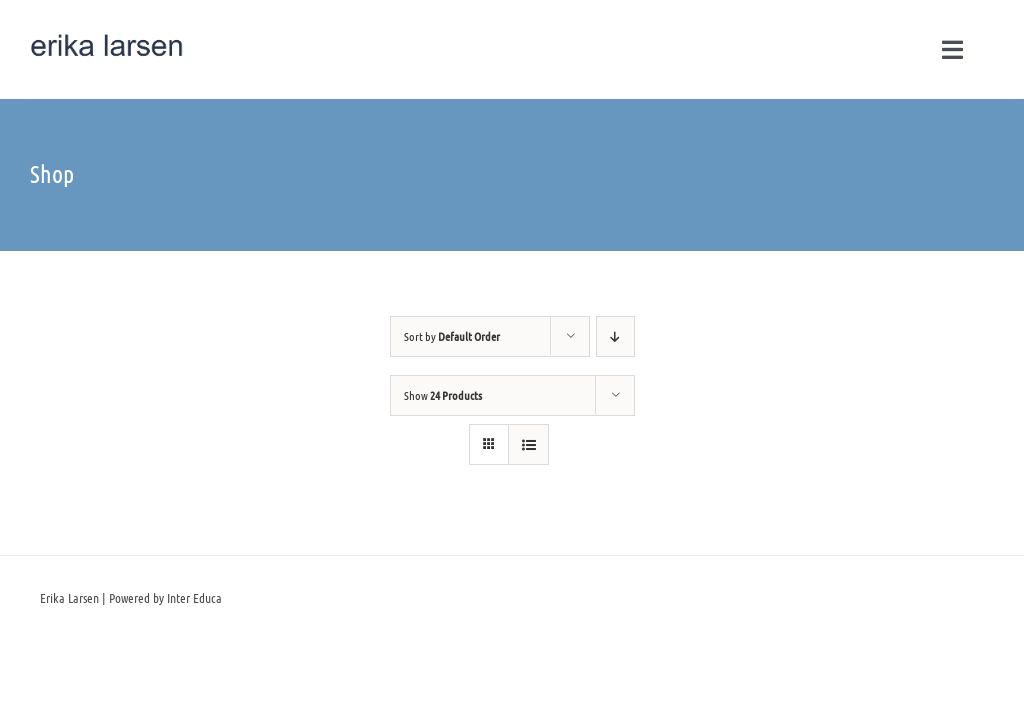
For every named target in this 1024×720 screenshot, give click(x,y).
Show (443, 395)
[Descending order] (615, 336)
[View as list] (528, 444)
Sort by (452, 336)
